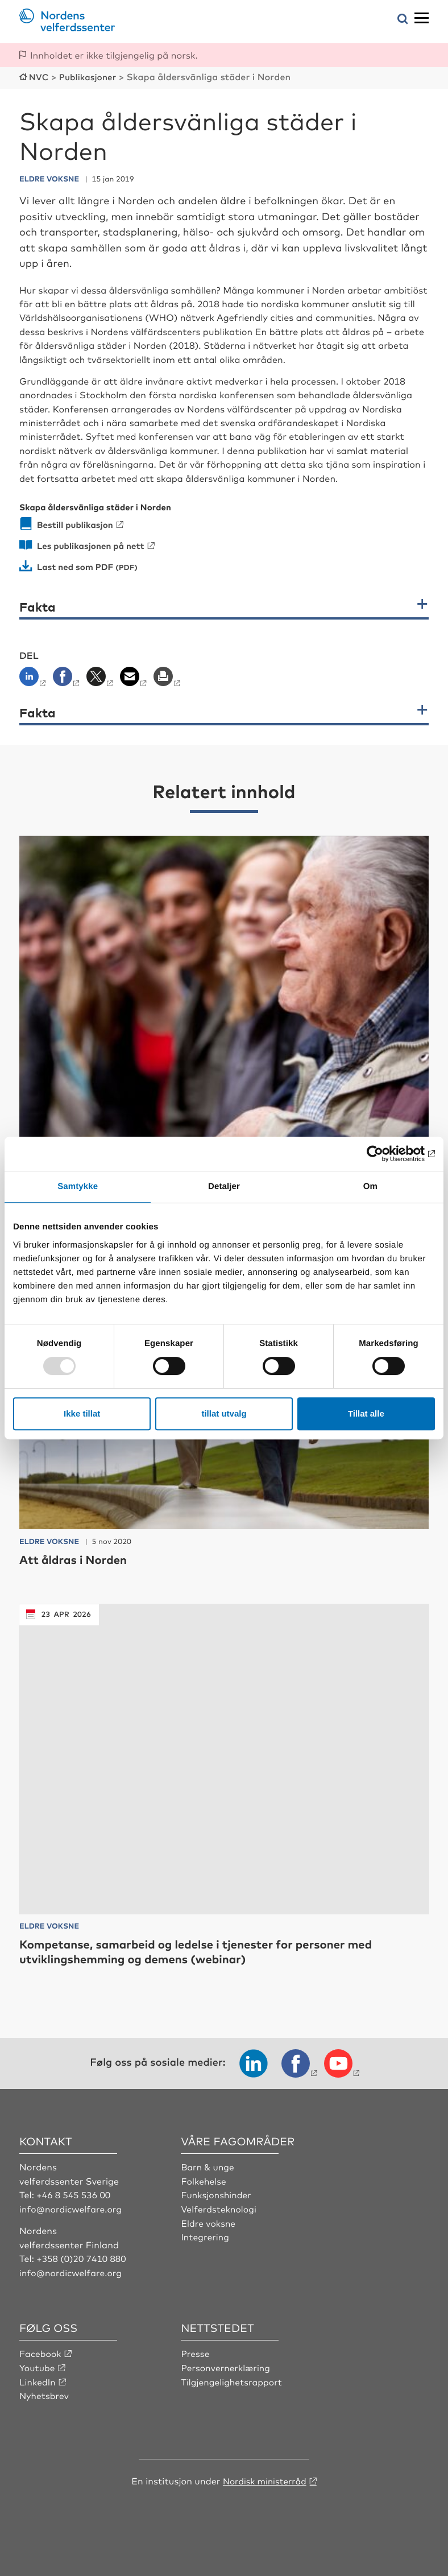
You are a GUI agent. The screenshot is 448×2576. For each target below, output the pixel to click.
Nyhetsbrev (44, 2407)
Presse (195, 2366)
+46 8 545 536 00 (74, 2208)
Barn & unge (208, 2180)
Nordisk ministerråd (264, 2492)
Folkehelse (204, 2193)
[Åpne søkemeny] (403, 19)
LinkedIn (38, 2394)
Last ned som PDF (77, 565)
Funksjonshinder (217, 2208)
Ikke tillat (82, 1413)
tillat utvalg (223, 1413)
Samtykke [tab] (77, 1186)
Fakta (37, 605)
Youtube (37, 2379)
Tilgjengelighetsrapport (233, 2394)
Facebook (41, 2366)
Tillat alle (366, 1413)
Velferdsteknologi (220, 2221)
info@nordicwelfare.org (72, 2221)
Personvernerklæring (226, 2379)
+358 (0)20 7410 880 (82, 2271)
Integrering (205, 2249)
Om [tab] (370, 1186)
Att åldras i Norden (77, 1572)
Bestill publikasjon (77, 523)
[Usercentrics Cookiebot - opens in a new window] (385, 1153)
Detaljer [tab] (224, 1186)
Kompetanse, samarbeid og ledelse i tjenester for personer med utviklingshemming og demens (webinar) (211, 1964)
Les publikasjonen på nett (94, 544)
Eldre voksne (209, 2236)
